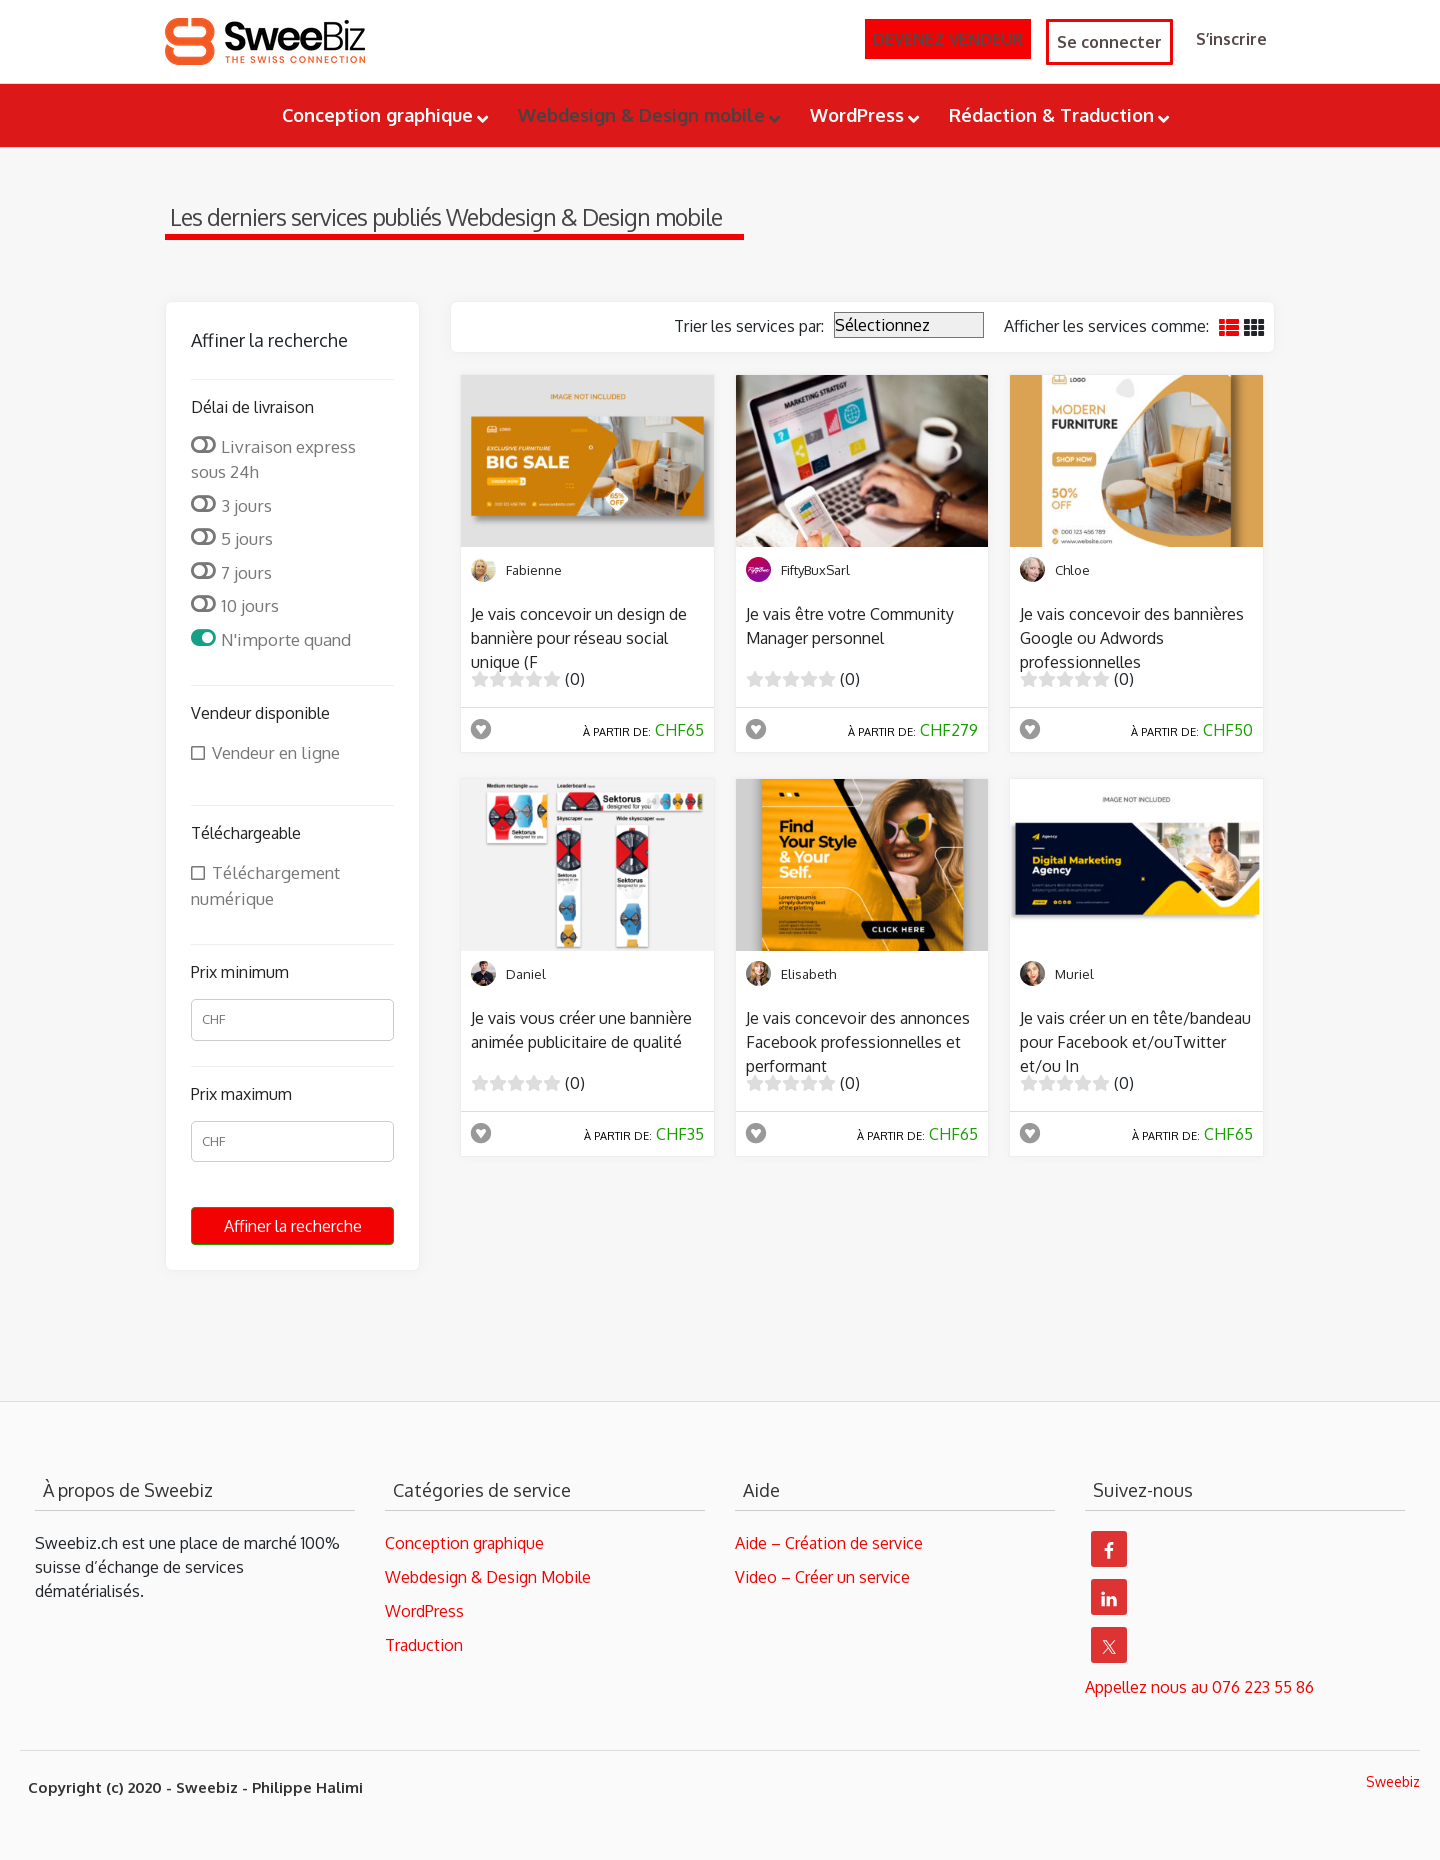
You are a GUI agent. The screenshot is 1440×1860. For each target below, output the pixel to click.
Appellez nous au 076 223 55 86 (1199, 1687)
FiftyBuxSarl (815, 570)
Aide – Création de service (829, 1543)
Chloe (1072, 570)
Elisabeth (808, 974)
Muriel (1074, 974)
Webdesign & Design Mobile (488, 1577)
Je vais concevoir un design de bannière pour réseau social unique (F (579, 638)
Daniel (526, 974)
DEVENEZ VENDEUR (948, 39)
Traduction (424, 1645)
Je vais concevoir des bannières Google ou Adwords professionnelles (1132, 638)
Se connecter (1109, 42)
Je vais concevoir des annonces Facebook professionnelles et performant (858, 1042)
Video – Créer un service (822, 1577)
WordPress (424, 1611)
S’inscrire (1231, 39)
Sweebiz (1393, 1781)
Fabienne (534, 570)
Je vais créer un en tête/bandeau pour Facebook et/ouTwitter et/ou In (1135, 1042)
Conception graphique (464, 1543)
